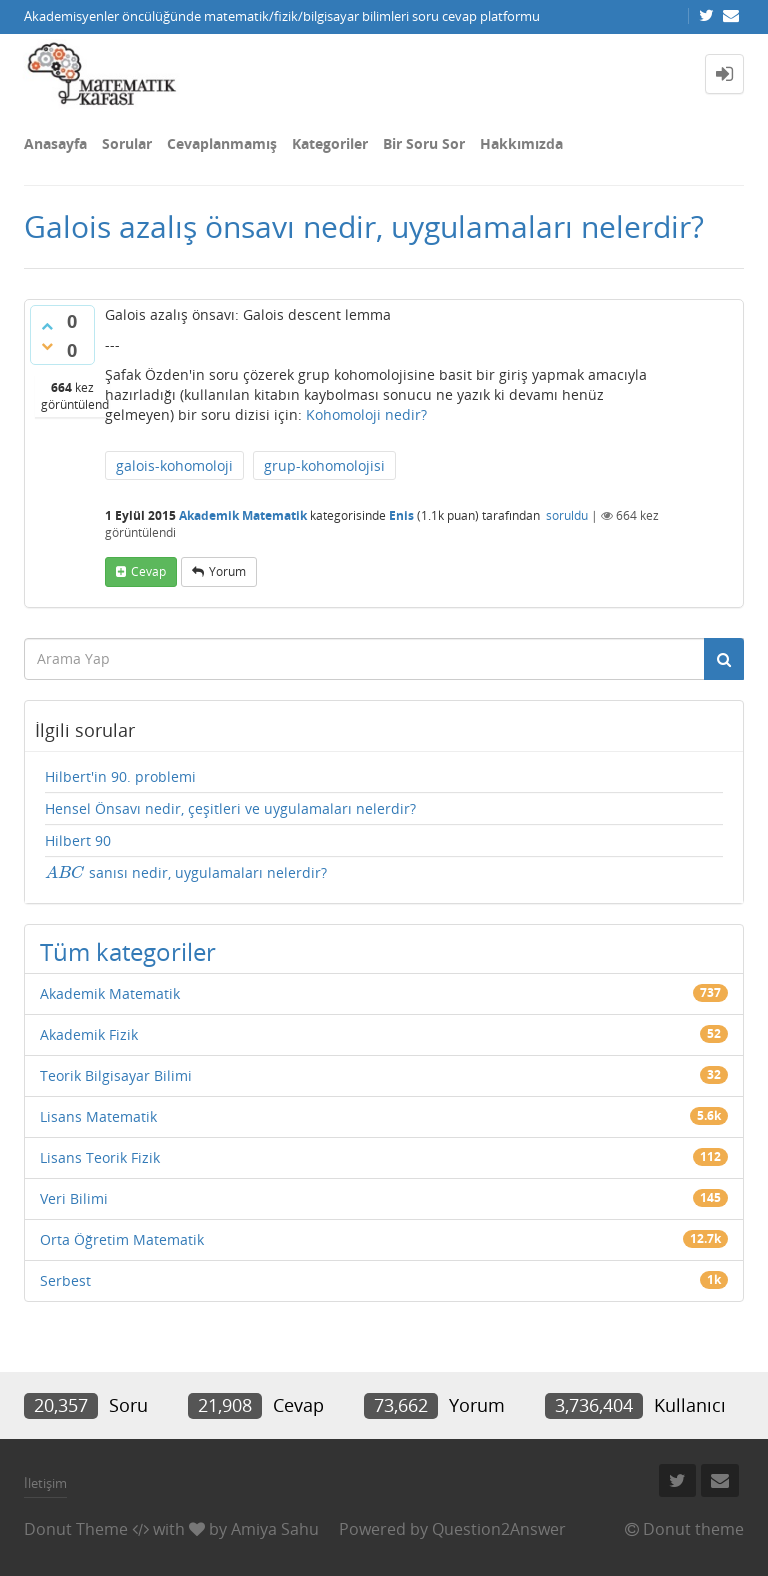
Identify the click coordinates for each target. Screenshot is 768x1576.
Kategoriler (330, 143)
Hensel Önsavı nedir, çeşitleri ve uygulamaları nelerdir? (230, 808)
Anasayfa (55, 143)
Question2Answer (499, 1529)
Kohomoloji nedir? (366, 414)
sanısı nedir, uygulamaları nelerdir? (186, 872)
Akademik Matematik (243, 515)
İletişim (45, 1483)
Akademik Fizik (89, 1034)
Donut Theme (76, 1529)
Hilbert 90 (78, 840)
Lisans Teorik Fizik (100, 1157)
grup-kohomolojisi (324, 465)
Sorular (127, 143)
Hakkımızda (521, 143)
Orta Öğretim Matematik (122, 1239)
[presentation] (65, 872)
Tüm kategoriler (128, 951)
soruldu (567, 515)
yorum (227, 571)
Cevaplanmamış (222, 143)
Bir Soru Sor (424, 143)
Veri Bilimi (74, 1198)
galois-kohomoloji (174, 465)
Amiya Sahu (275, 1529)
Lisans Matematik (98, 1116)
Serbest (65, 1280)
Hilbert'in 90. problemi (120, 776)
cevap (148, 571)
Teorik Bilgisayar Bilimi (116, 1075)
